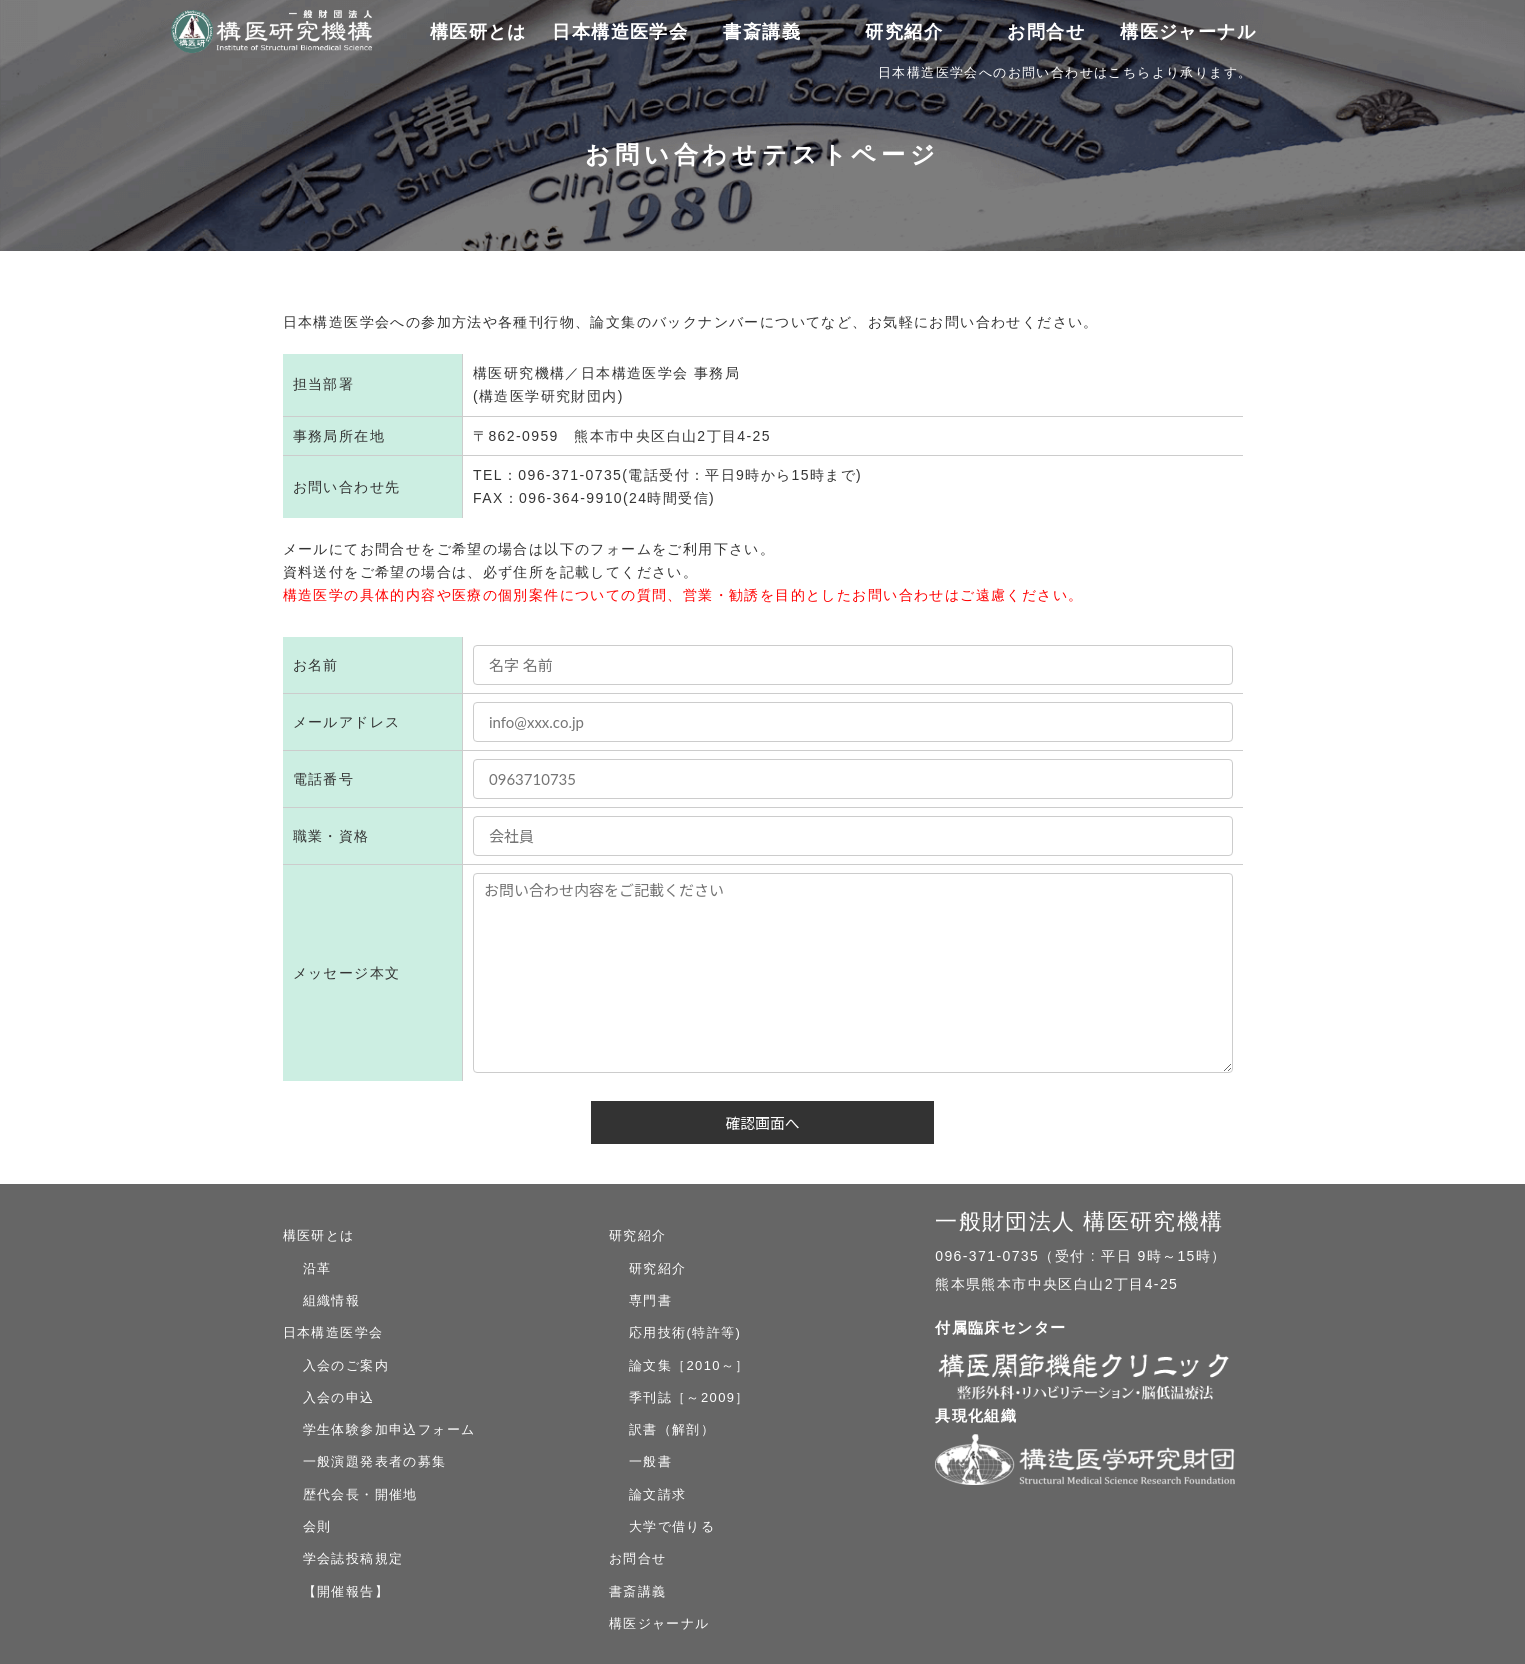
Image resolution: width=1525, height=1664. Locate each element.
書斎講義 (763, 32)
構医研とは (319, 1235)
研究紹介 (638, 1235)
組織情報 (332, 1300)
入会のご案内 (346, 1365)
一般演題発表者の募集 (375, 1461)
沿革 (317, 1268)
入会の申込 (339, 1397)
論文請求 (658, 1494)
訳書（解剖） (672, 1429)
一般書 (650, 1461)
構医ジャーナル (1187, 32)
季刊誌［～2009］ (689, 1397)
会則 (317, 1526)
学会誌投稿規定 (353, 1558)
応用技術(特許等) (685, 1332)
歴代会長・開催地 (360, 1494)
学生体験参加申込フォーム (389, 1429)
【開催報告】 (346, 1591)
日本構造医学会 (333, 1332)
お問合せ (1046, 32)
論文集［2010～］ (689, 1365)
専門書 (650, 1300)
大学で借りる (672, 1526)
